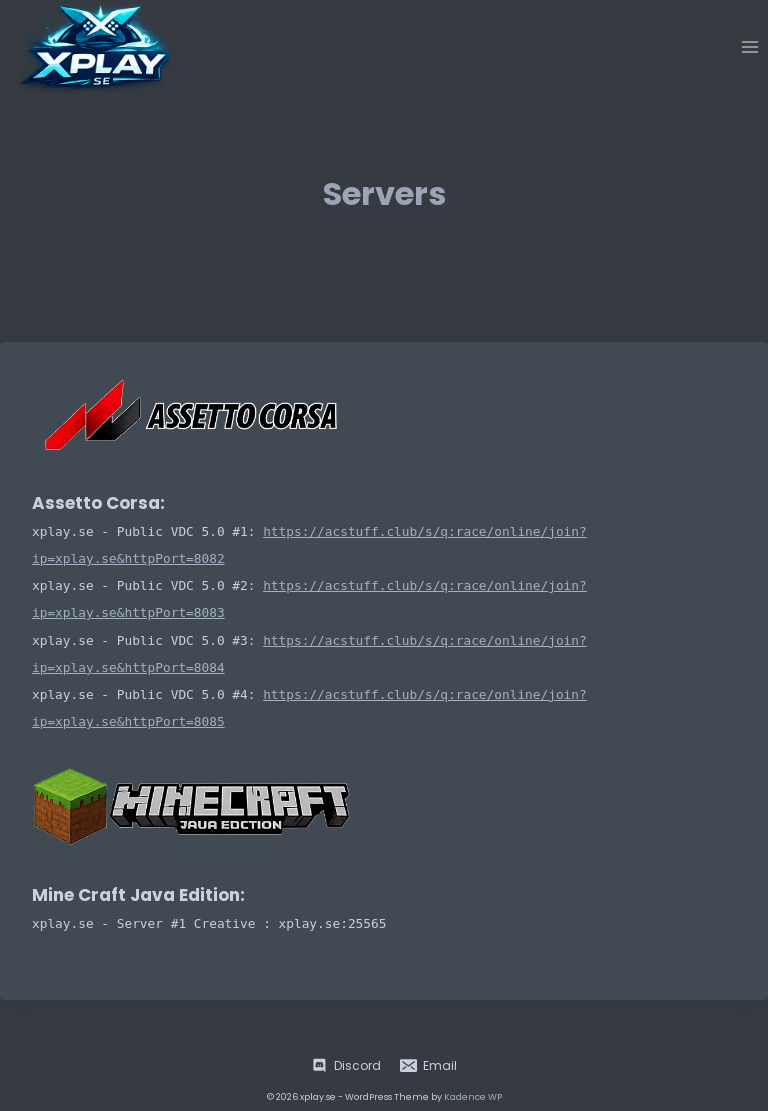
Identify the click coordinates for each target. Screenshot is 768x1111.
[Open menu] (749, 46)
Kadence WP (473, 1097)
